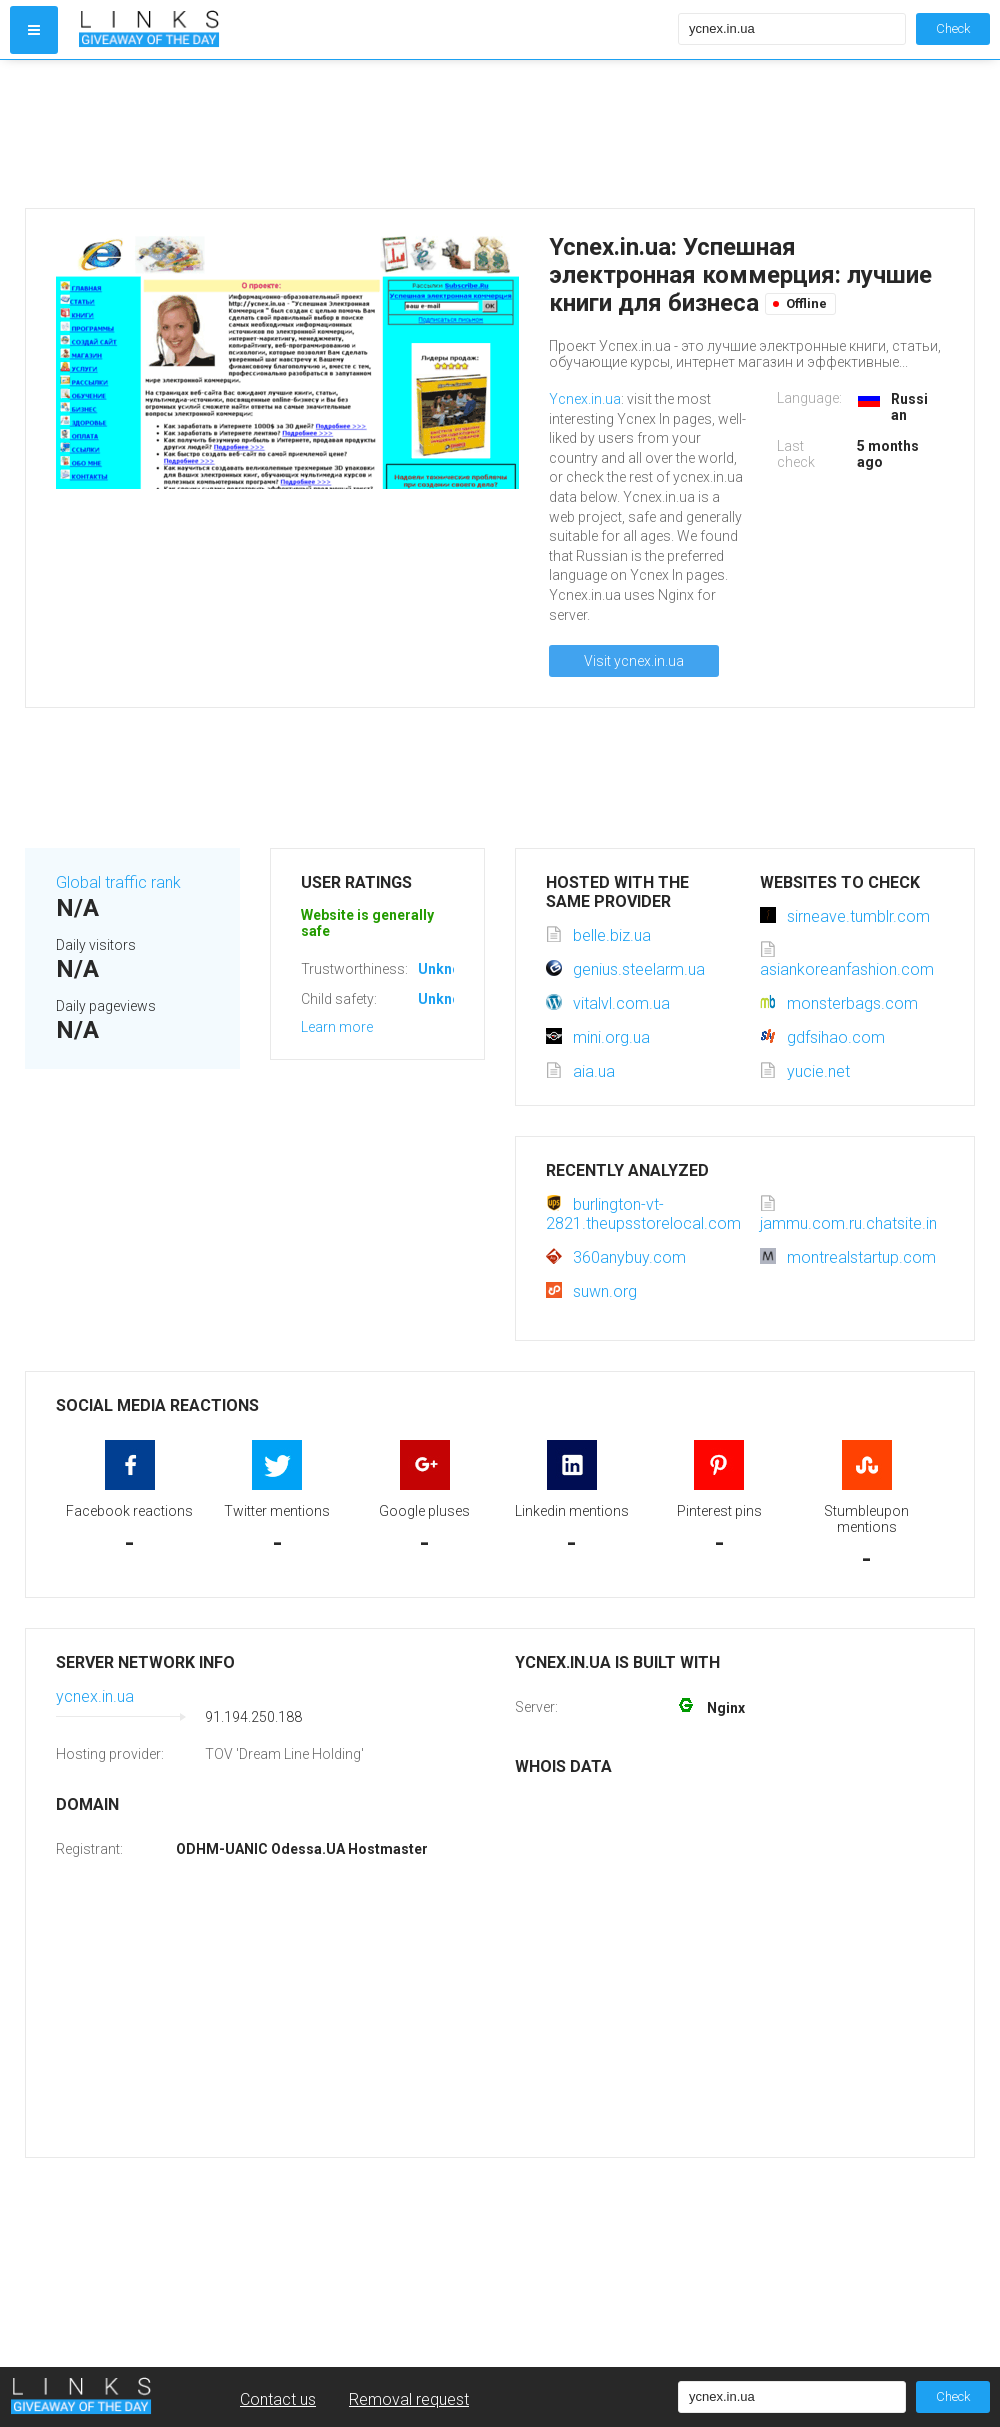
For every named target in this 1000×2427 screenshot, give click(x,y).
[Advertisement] (374, 134)
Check (953, 28)
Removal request (409, 2399)
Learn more (337, 1027)
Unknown (448, 969)
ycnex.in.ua (95, 1696)
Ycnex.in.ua (585, 399)
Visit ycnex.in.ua (634, 661)
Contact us (278, 2399)
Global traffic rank (118, 882)
